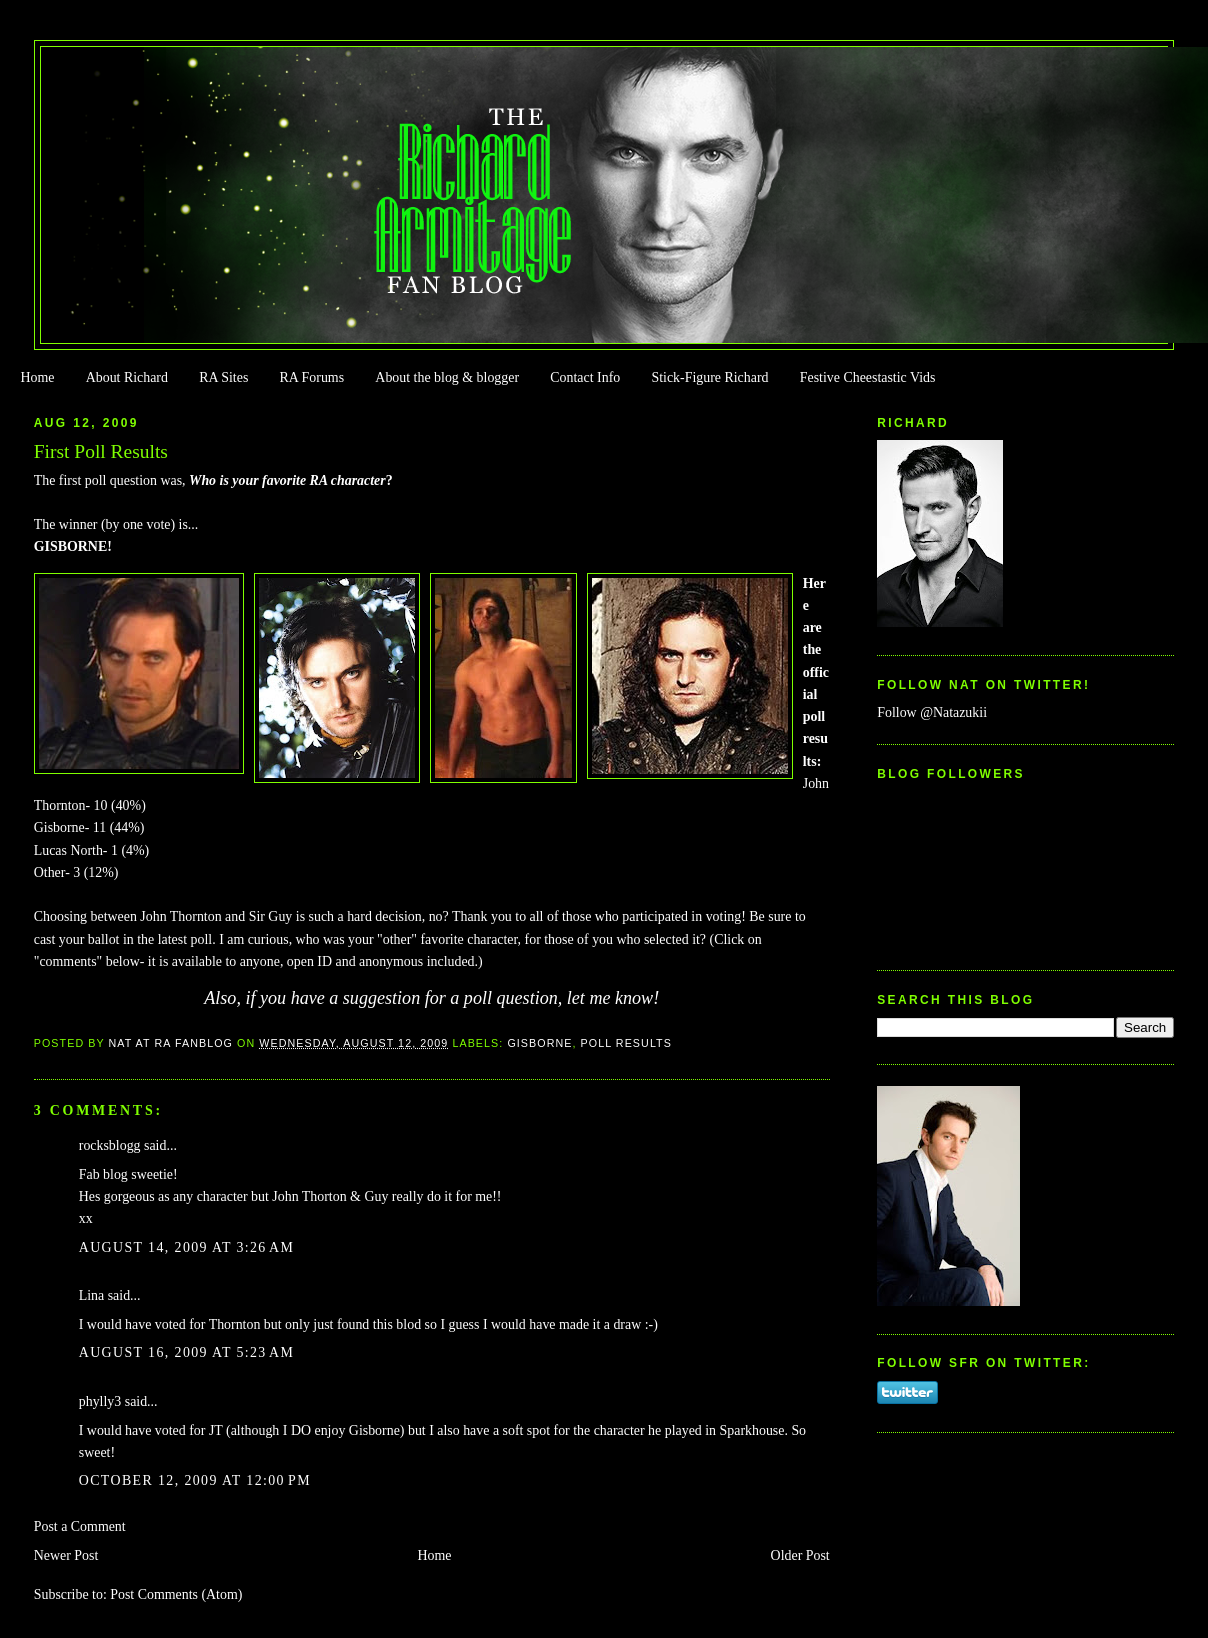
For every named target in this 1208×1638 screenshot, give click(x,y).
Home (37, 377)
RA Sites (223, 377)
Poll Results (626, 1043)
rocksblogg (110, 1145)
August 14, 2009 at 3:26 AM (187, 1247)
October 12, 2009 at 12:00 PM (195, 1480)
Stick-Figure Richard (709, 377)
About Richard (127, 377)
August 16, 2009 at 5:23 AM (187, 1352)
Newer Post (66, 1555)
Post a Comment (80, 1526)
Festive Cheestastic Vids (868, 377)
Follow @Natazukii (932, 712)
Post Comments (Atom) (176, 1594)
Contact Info (585, 377)
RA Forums (312, 377)
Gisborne (539, 1043)
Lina (91, 1295)
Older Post (800, 1555)
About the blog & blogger (447, 377)
